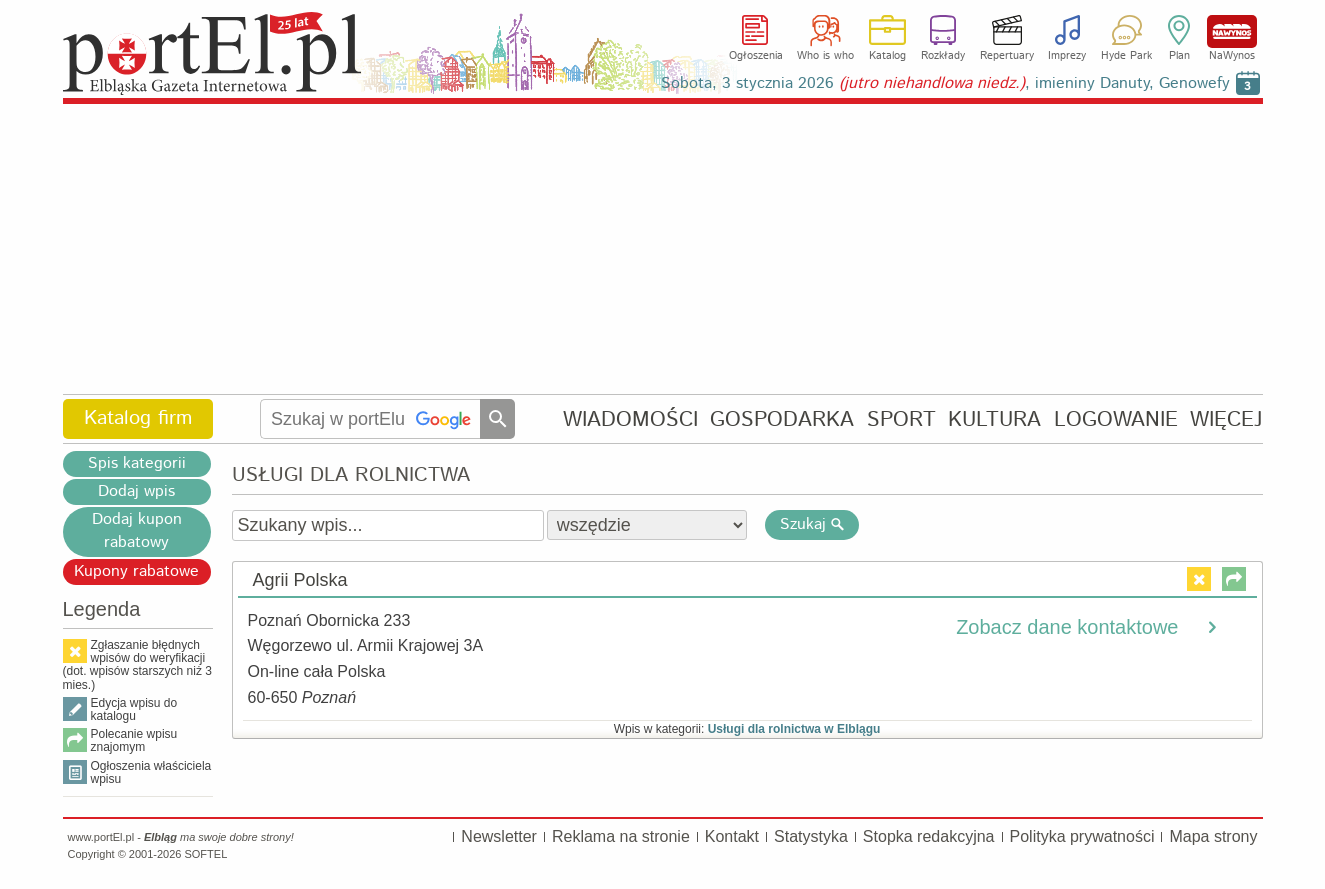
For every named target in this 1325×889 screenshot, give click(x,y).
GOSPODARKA (782, 419)
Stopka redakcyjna (929, 836)
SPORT (901, 419)
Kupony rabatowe (136, 571)
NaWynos (1232, 31)
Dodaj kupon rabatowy (137, 531)
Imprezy (1067, 56)
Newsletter (499, 836)
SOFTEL (205, 854)
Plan (1179, 56)
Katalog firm (138, 418)
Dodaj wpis (136, 491)
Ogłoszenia (756, 56)
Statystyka (811, 836)
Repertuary (1007, 56)
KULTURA (994, 419)
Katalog (887, 56)
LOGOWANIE (1116, 419)
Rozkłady (943, 56)
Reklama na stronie (621, 836)
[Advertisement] (663, 250)
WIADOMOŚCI (630, 419)
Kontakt (732, 836)
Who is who (825, 56)
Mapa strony (1213, 836)
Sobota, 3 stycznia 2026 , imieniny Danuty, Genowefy (945, 83)
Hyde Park (1126, 56)
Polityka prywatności (1082, 836)
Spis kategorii (137, 463)
